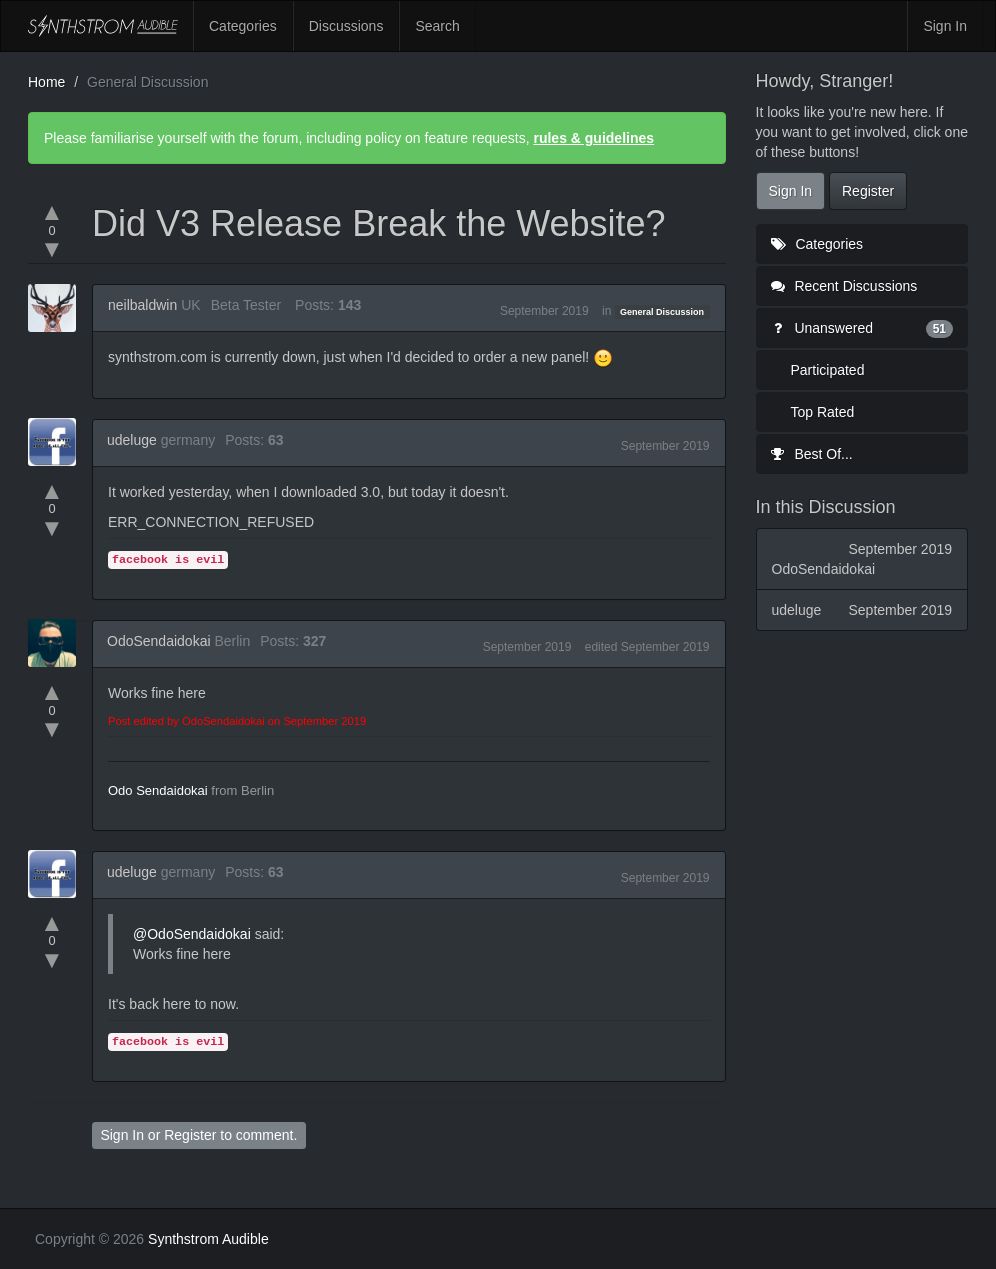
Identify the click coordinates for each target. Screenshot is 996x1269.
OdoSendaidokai (159, 641)
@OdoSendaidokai (192, 934)
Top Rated (823, 412)
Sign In (945, 26)
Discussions (346, 26)
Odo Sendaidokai (158, 790)
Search (437, 26)
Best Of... (812, 454)
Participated (828, 370)
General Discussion (662, 312)
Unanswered (862, 328)
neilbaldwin (142, 305)
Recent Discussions (844, 286)
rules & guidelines (593, 138)
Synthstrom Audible (103, 26)
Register (190, 1135)
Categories (243, 26)
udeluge (132, 440)
